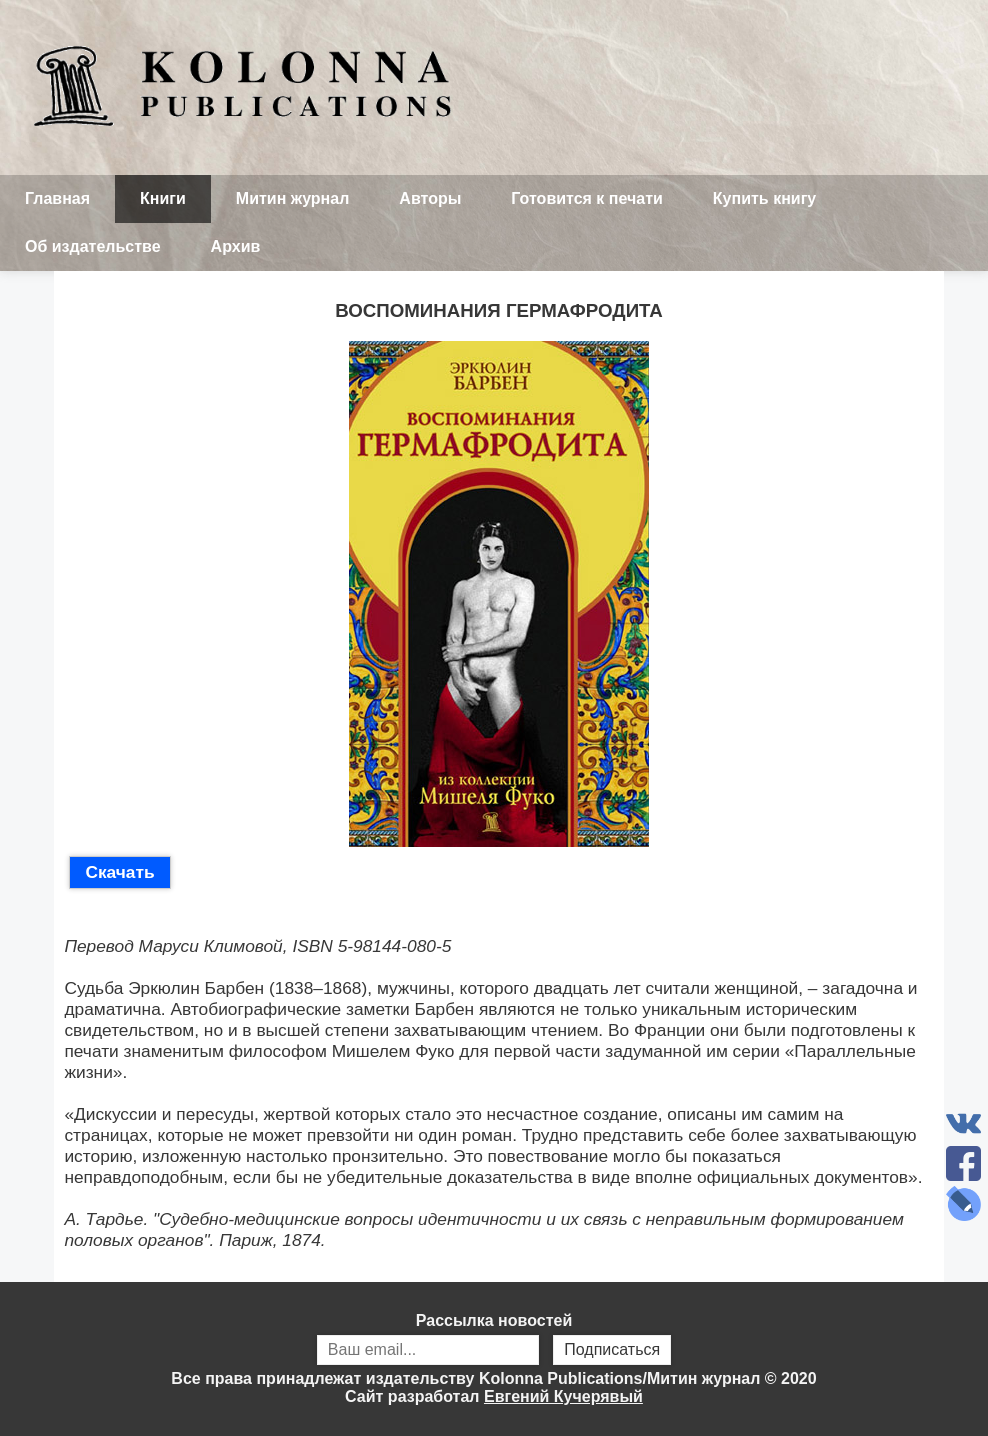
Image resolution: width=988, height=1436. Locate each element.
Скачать (119, 872)
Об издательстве (93, 246)
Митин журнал (292, 198)
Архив (236, 246)
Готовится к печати (587, 198)
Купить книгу (764, 198)
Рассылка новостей (494, 1341)
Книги (163, 198)
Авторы (430, 198)
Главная (57, 198)
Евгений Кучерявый (563, 1396)
